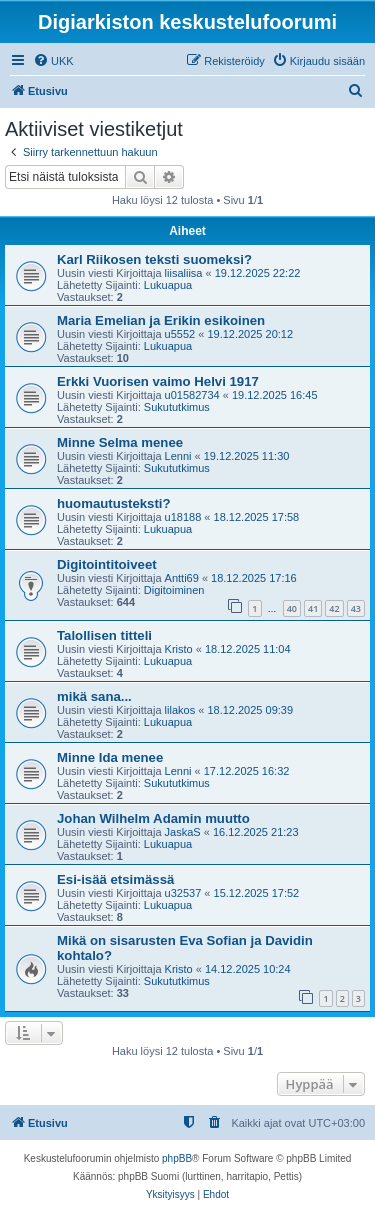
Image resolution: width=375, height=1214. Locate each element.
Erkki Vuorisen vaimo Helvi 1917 (158, 381)
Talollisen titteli (104, 635)
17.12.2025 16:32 (247, 771)
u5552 (180, 334)
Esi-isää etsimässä (115, 879)
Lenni (178, 456)
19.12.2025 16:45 (275, 395)
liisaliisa (184, 273)
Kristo (179, 649)
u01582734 (192, 395)
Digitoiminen (174, 590)
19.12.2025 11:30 (247, 456)
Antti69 (182, 578)
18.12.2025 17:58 (257, 517)
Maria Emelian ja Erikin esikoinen (161, 320)
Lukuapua (168, 285)
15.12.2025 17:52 (257, 893)
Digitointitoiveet (107, 564)
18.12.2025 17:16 (254, 578)
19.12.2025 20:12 (250, 334)
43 (356, 608)
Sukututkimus (177, 407)
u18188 (183, 517)
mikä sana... (94, 696)
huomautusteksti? (114, 503)
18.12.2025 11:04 (248, 649)
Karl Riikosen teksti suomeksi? (154, 259)
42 (334, 608)
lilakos (180, 710)
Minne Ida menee (110, 757)
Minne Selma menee (120, 442)
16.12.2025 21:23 (256, 832)
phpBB (177, 1158)
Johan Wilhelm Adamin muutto (153, 818)
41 (313, 608)
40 (292, 608)
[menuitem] (53, 61)
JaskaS (183, 832)
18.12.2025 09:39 (250, 710)
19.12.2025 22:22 (258, 273)
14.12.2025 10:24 (248, 969)
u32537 (183, 893)
